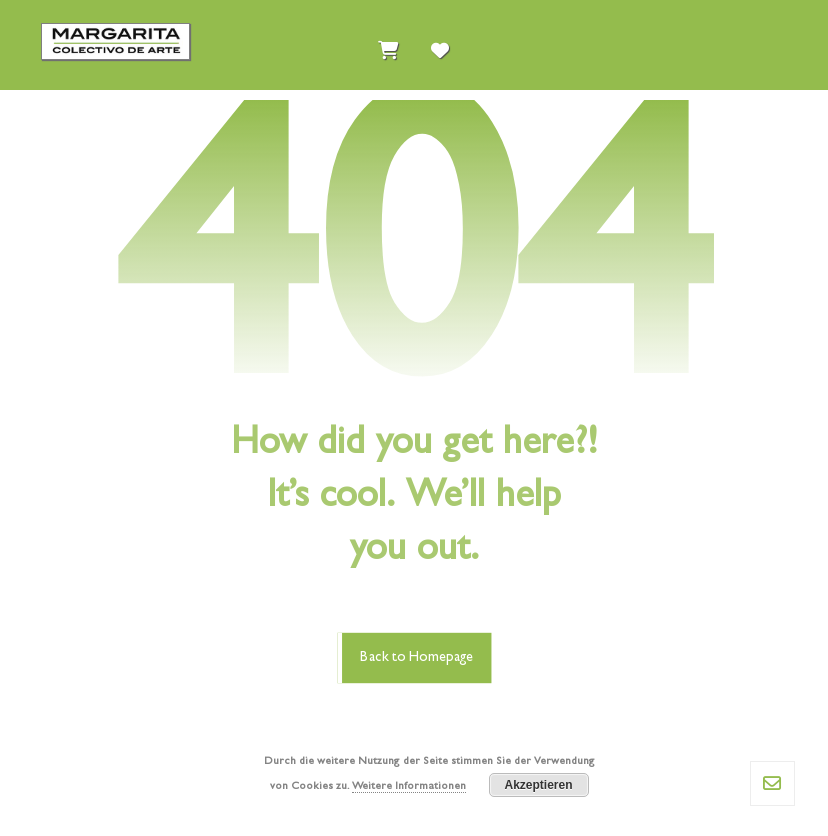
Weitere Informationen (409, 786)
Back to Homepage (416, 657)
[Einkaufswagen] (388, 46)
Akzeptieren (538, 785)
